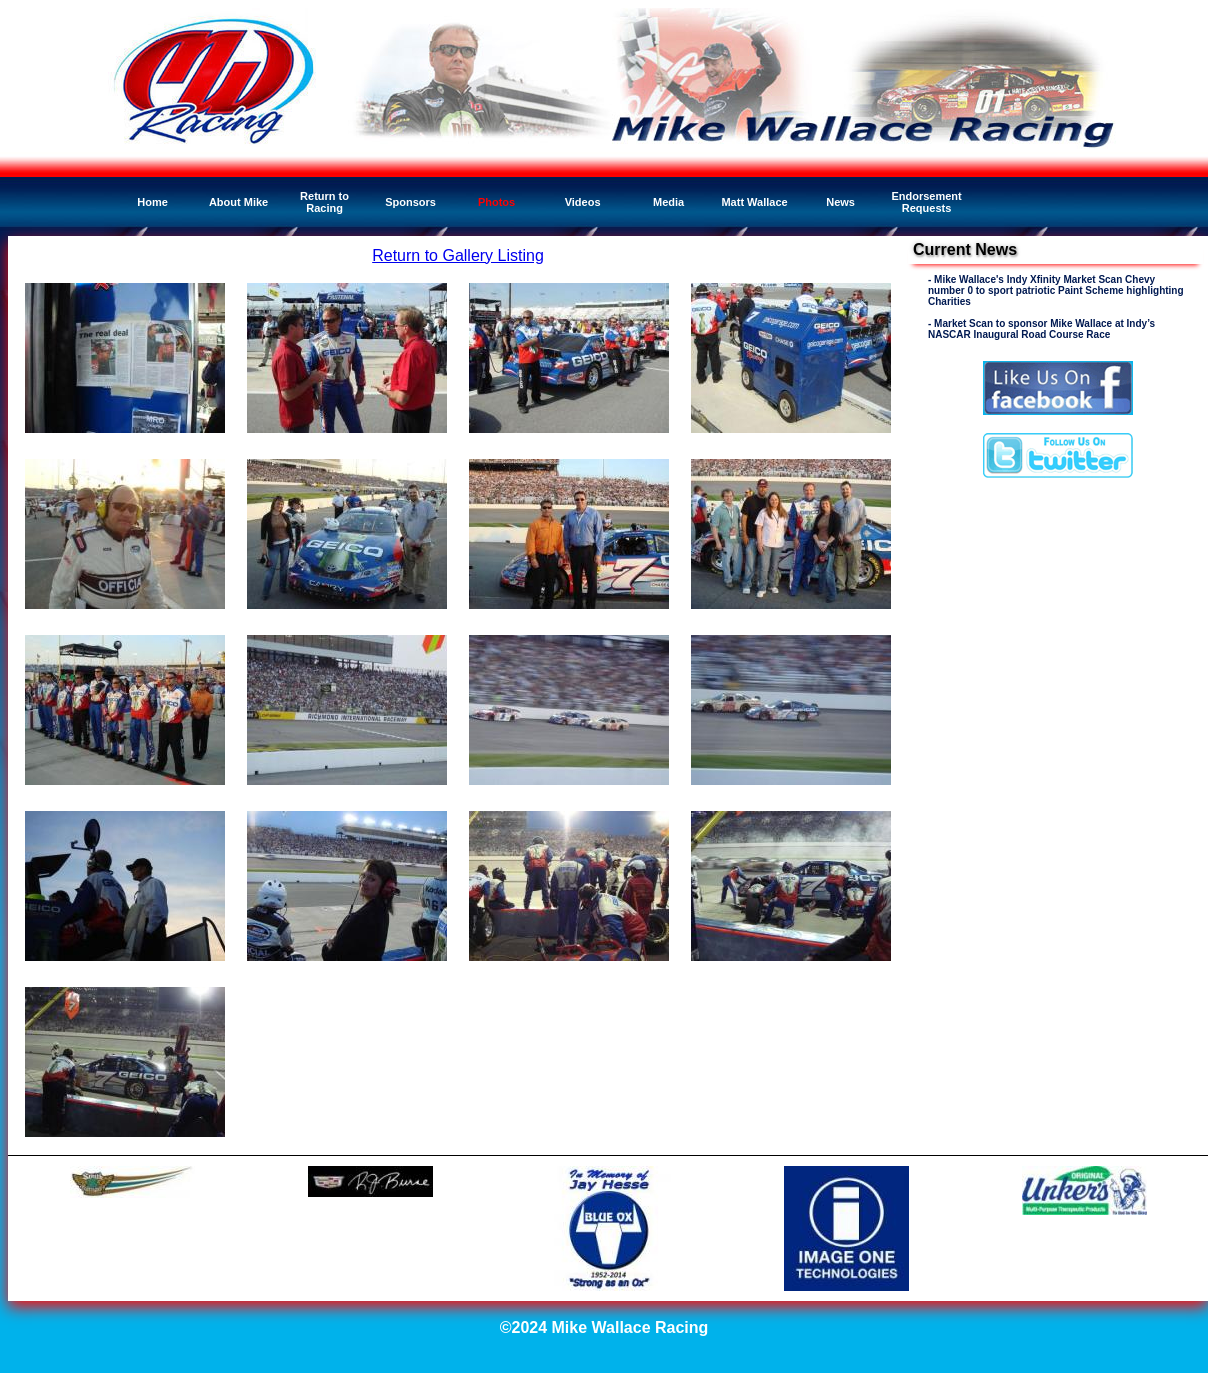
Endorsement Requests (926, 202)
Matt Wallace (754, 202)
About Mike (238, 202)
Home (152, 202)
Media (668, 202)
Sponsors (410, 202)
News (840, 202)
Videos (583, 202)
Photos (496, 202)
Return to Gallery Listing (458, 255)
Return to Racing (324, 202)
